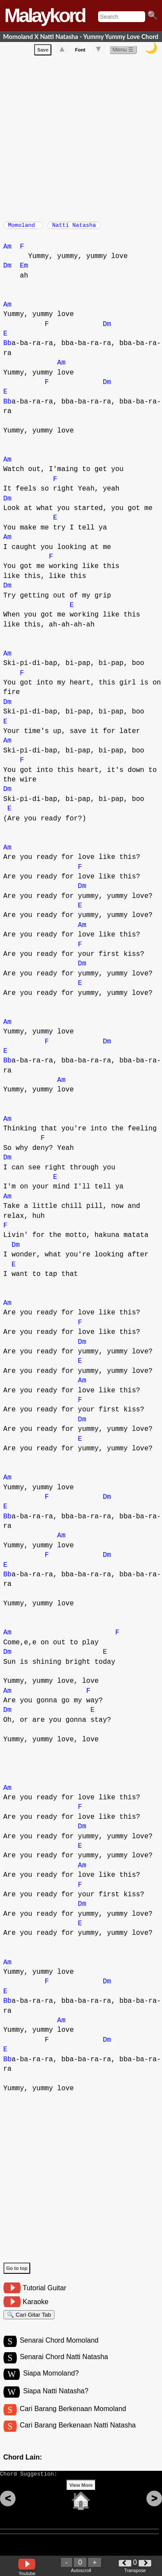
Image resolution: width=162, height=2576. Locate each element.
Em (24, 270)
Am (7, 251)
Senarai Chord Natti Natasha (64, 2366)
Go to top (17, 2272)
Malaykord (44, 15)
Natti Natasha (74, 228)
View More (80, 2501)
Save (42, 51)
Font (80, 51)
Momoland (23, 228)
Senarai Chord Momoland (59, 2348)
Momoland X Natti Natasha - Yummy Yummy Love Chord (81, 36)
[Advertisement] (81, 138)
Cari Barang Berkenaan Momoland (73, 2419)
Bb (7, 347)
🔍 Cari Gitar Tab (29, 2320)
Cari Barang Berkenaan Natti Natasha (78, 2437)
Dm (7, 270)
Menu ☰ (122, 51)
